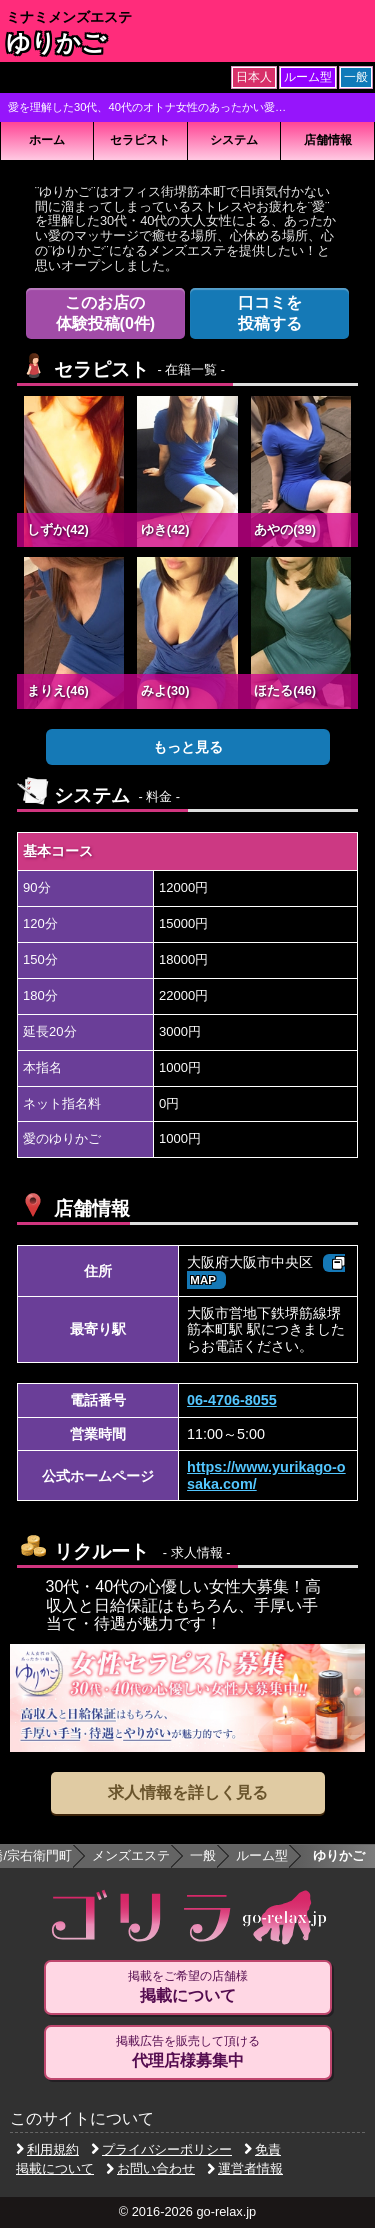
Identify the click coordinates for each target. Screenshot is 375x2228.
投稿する (270, 312)
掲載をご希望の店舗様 (188, 1987)
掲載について (55, 2168)
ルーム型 (262, 1855)
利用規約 (47, 2149)
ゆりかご (56, 42)
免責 (262, 2149)
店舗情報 (328, 140)
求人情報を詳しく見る (188, 1792)
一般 (203, 1855)
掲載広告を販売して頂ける (188, 2052)
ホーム (47, 140)
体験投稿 (106, 312)
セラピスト (140, 140)
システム (234, 140)
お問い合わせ (150, 2168)
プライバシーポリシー (161, 2149)
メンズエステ (131, 1855)
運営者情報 (245, 2168)
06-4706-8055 (232, 1400)
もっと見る (188, 747)
